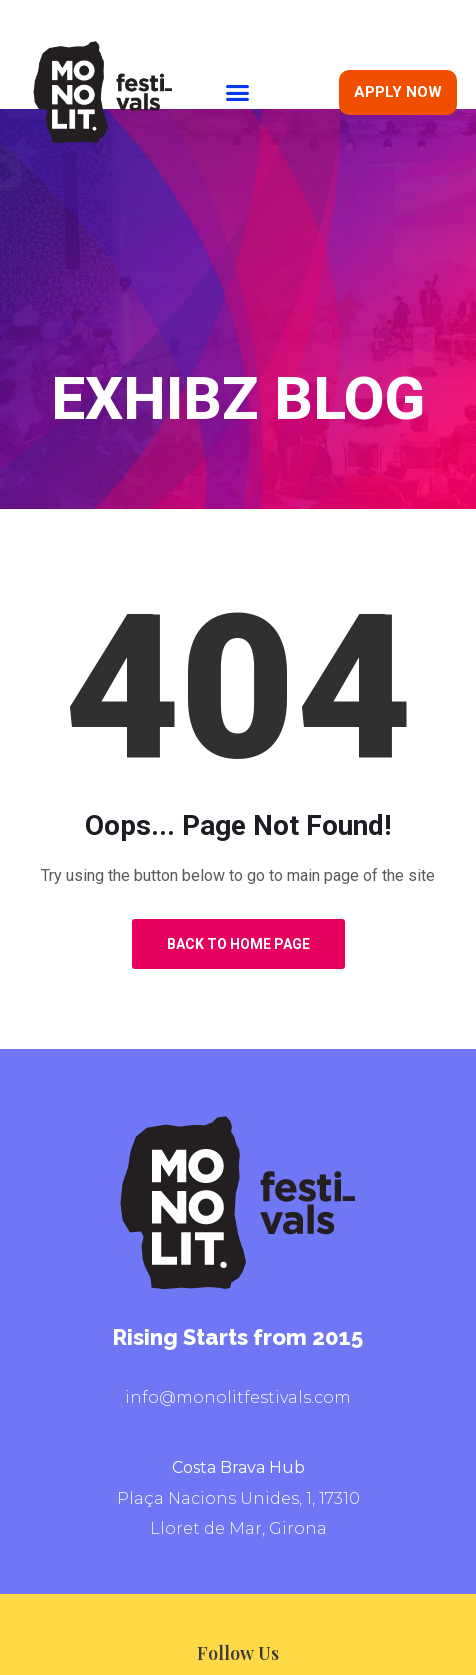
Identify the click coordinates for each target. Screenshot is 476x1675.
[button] (238, 92)
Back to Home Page (238, 944)
